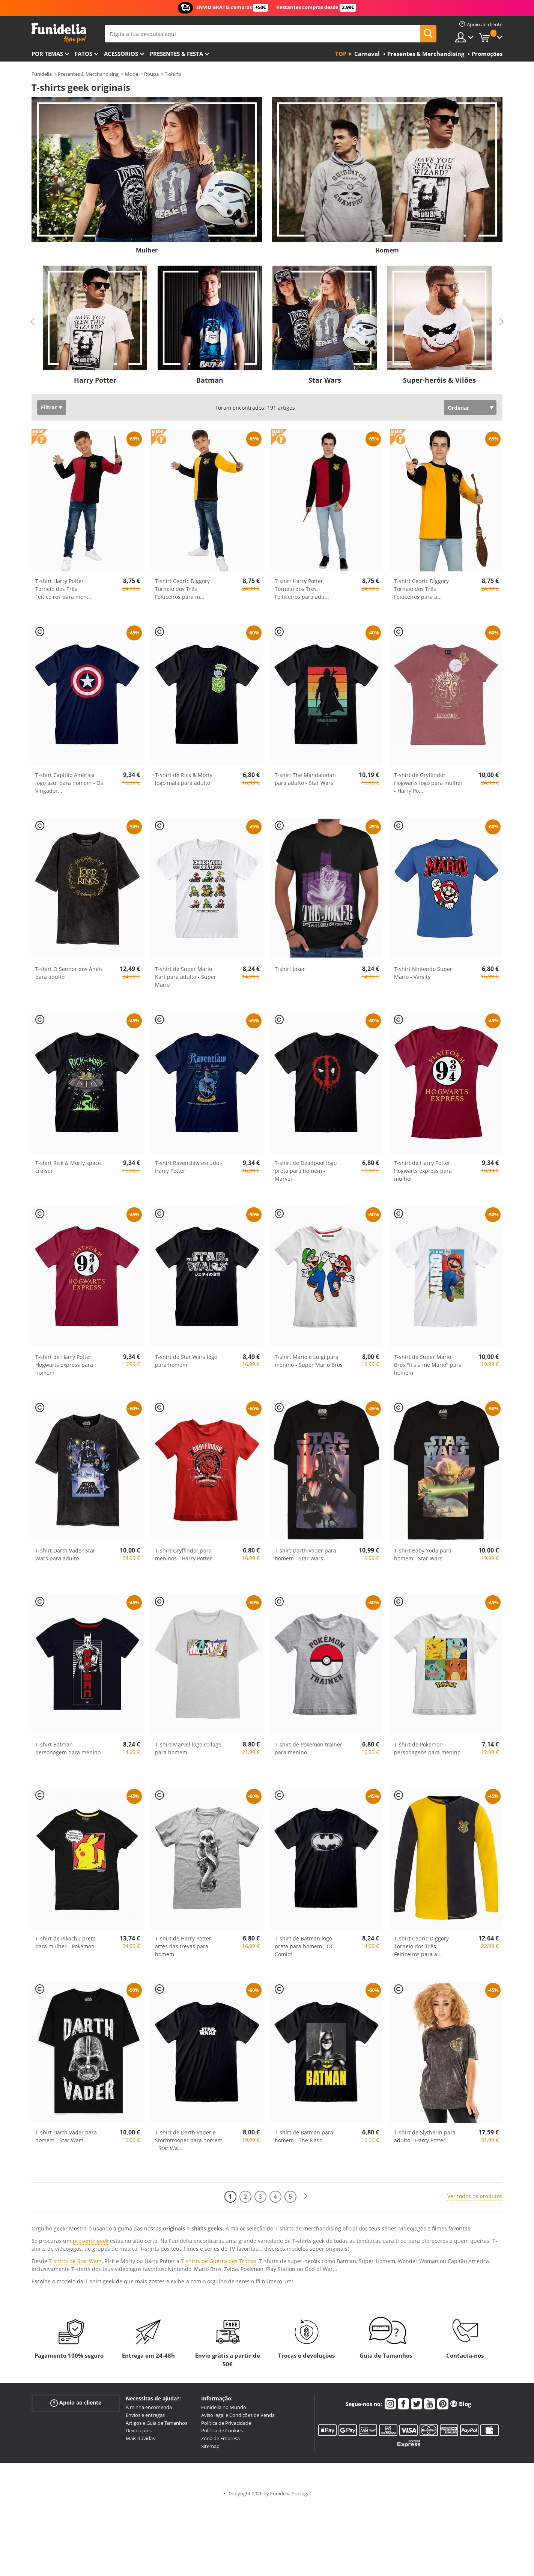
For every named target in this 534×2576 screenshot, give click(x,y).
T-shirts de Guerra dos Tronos (218, 2261)
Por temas (47, 53)
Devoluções (139, 2430)
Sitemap (210, 2446)
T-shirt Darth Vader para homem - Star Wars (305, 1554)
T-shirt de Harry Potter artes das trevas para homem (183, 1946)
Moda (131, 74)
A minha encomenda (149, 2407)
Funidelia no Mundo (223, 2407)
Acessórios (121, 53)
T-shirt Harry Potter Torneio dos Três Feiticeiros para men (63, 588)
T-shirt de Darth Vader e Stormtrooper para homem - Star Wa (189, 2140)
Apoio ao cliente (75, 2403)
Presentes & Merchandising (88, 74)
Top (340, 53)
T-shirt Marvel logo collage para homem (188, 1748)
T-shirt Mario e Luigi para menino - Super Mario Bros (309, 1360)
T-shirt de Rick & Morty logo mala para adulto (183, 778)
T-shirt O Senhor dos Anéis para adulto (69, 972)
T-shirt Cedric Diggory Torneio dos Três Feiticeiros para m (182, 588)
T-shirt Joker (290, 968)
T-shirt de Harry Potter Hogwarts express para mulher (423, 1170)
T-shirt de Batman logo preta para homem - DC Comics (304, 1946)
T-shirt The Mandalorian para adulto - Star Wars (305, 778)
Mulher (147, 250)
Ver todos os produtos (474, 2196)
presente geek (90, 2240)
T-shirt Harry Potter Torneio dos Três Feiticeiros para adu (302, 588)
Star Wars (324, 380)
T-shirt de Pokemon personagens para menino (427, 1748)
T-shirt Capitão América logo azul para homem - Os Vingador (69, 782)
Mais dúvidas (140, 2438)
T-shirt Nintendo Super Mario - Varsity (423, 972)
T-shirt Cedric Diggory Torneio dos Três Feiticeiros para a (421, 588)
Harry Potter (95, 380)
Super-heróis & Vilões (439, 380)
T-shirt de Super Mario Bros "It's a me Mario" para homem (428, 1364)
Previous (32, 321)
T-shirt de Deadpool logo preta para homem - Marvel (306, 1170)
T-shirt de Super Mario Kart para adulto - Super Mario (185, 976)
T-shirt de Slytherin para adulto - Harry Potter (425, 2136)
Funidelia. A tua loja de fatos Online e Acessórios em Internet (59, 33)
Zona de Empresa (220, 2438)
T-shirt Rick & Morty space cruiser (68, 1166)
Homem (387, 250)
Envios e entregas (145, 2415)
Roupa (151, 74)
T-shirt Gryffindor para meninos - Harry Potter (183, 1554)
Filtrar (49, 407)
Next (501, 321)
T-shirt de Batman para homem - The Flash (304, 2136)
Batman (209, 380)
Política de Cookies (222, 2430)
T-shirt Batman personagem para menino (68, 1748)
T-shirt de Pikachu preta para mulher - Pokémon (65, 1942)
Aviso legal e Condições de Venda (238, 2415)
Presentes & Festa (176, 53)
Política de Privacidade (226, 2423)
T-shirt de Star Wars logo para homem (186, 1360)
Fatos (83, 53)
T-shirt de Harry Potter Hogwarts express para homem (64, 1364)
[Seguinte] (305, 2196)
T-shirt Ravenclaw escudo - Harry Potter (189, 1166)
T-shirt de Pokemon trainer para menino (308, 1748)
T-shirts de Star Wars (75, 2261)
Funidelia (42, 74)
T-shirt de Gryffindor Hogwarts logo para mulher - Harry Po (428, 782)
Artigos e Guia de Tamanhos (156, 2423)
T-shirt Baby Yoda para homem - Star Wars (422, 1554)
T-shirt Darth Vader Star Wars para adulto (65, 1554)
